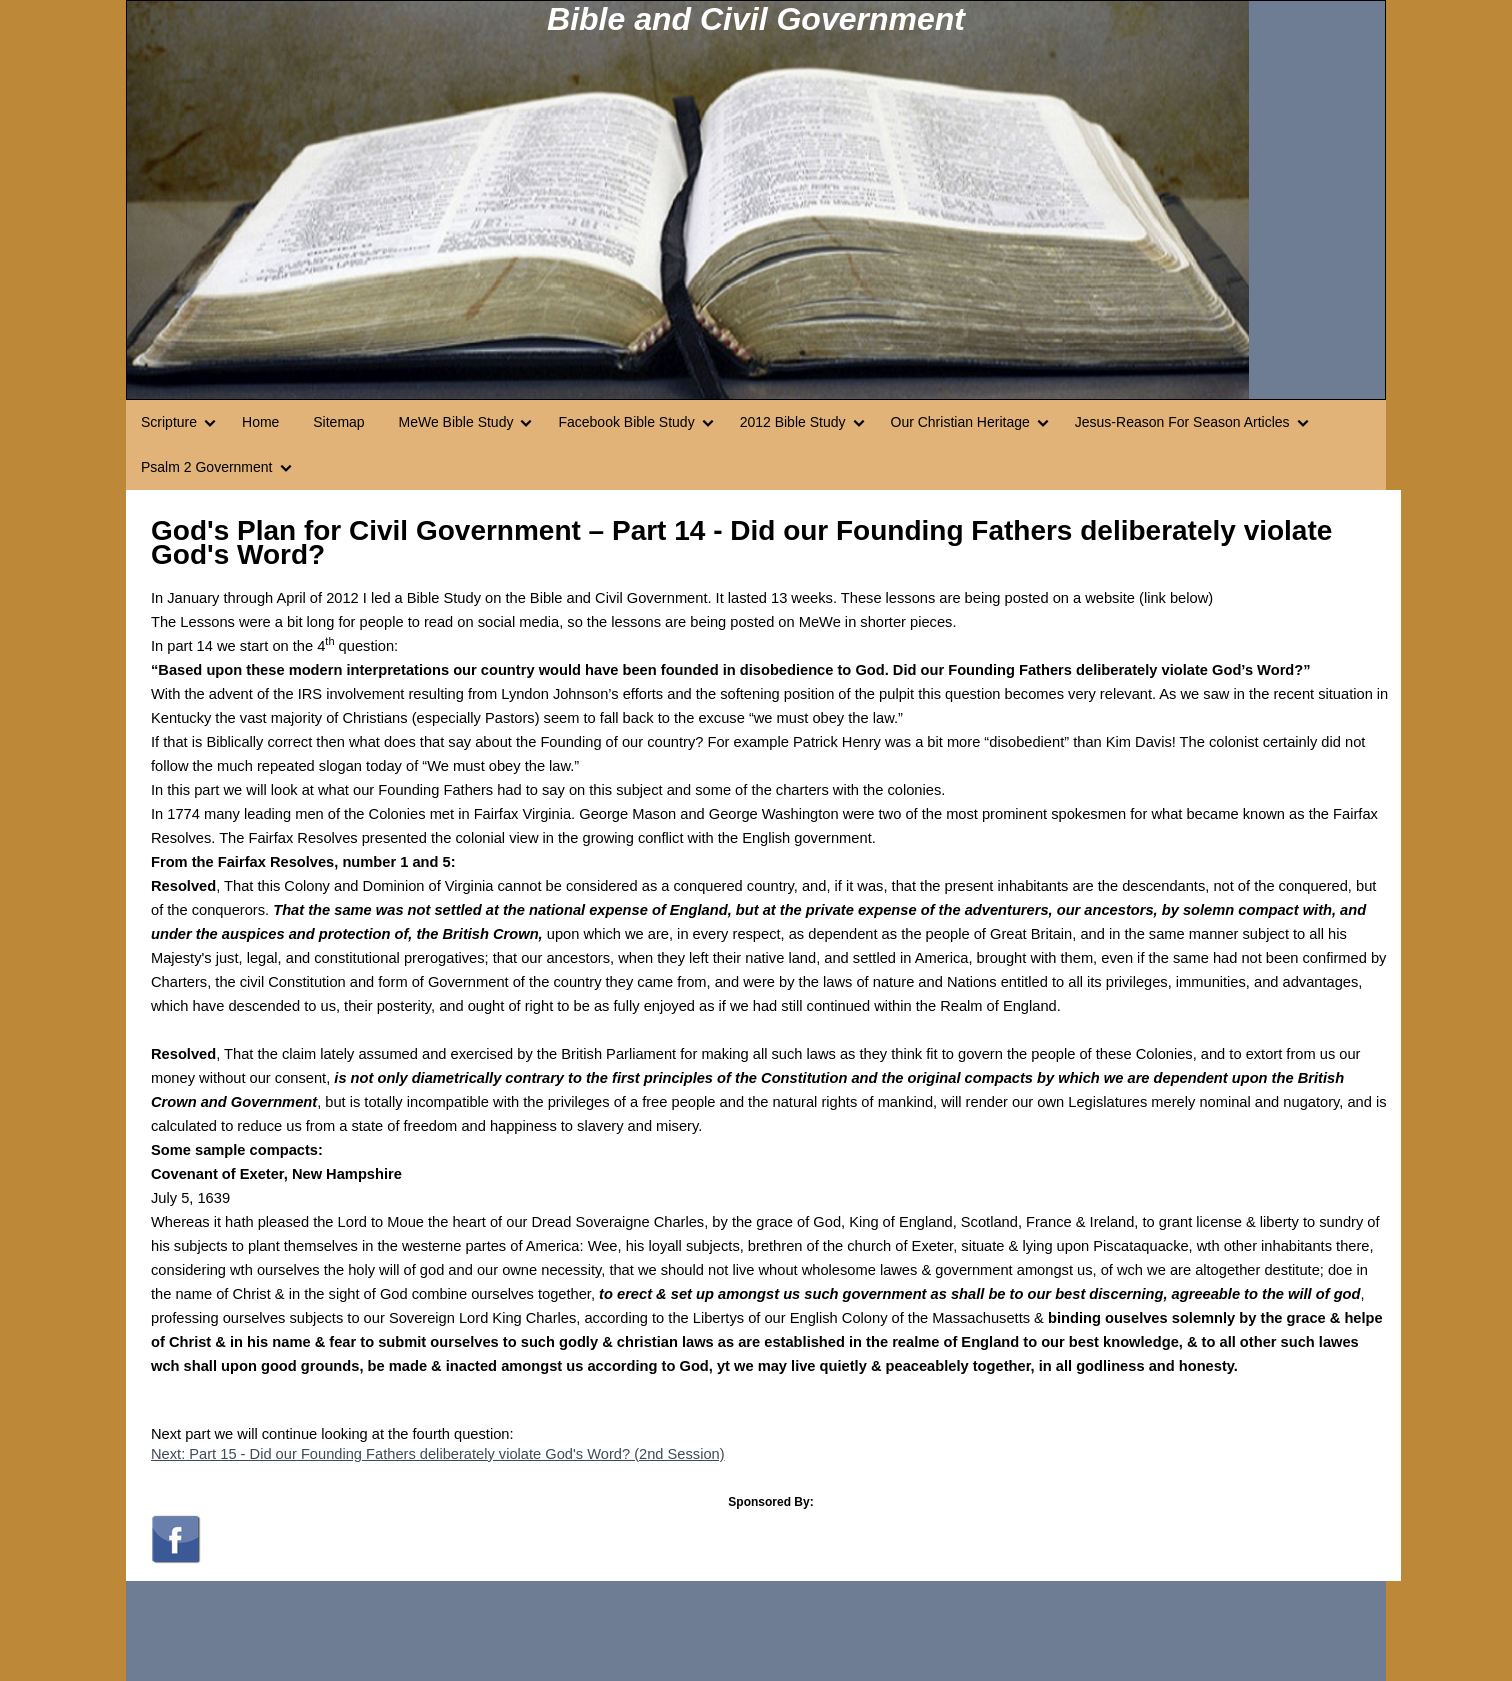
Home (260, 422)
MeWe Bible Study (456, 422)
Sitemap (338, 422)
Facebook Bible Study (626, 422)
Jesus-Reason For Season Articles (1182, 422)
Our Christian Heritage (960, 422)
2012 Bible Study (793, 422)
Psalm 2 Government (207, 467)
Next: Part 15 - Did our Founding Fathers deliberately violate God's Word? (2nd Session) (438, 1454)
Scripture (169, 422)
